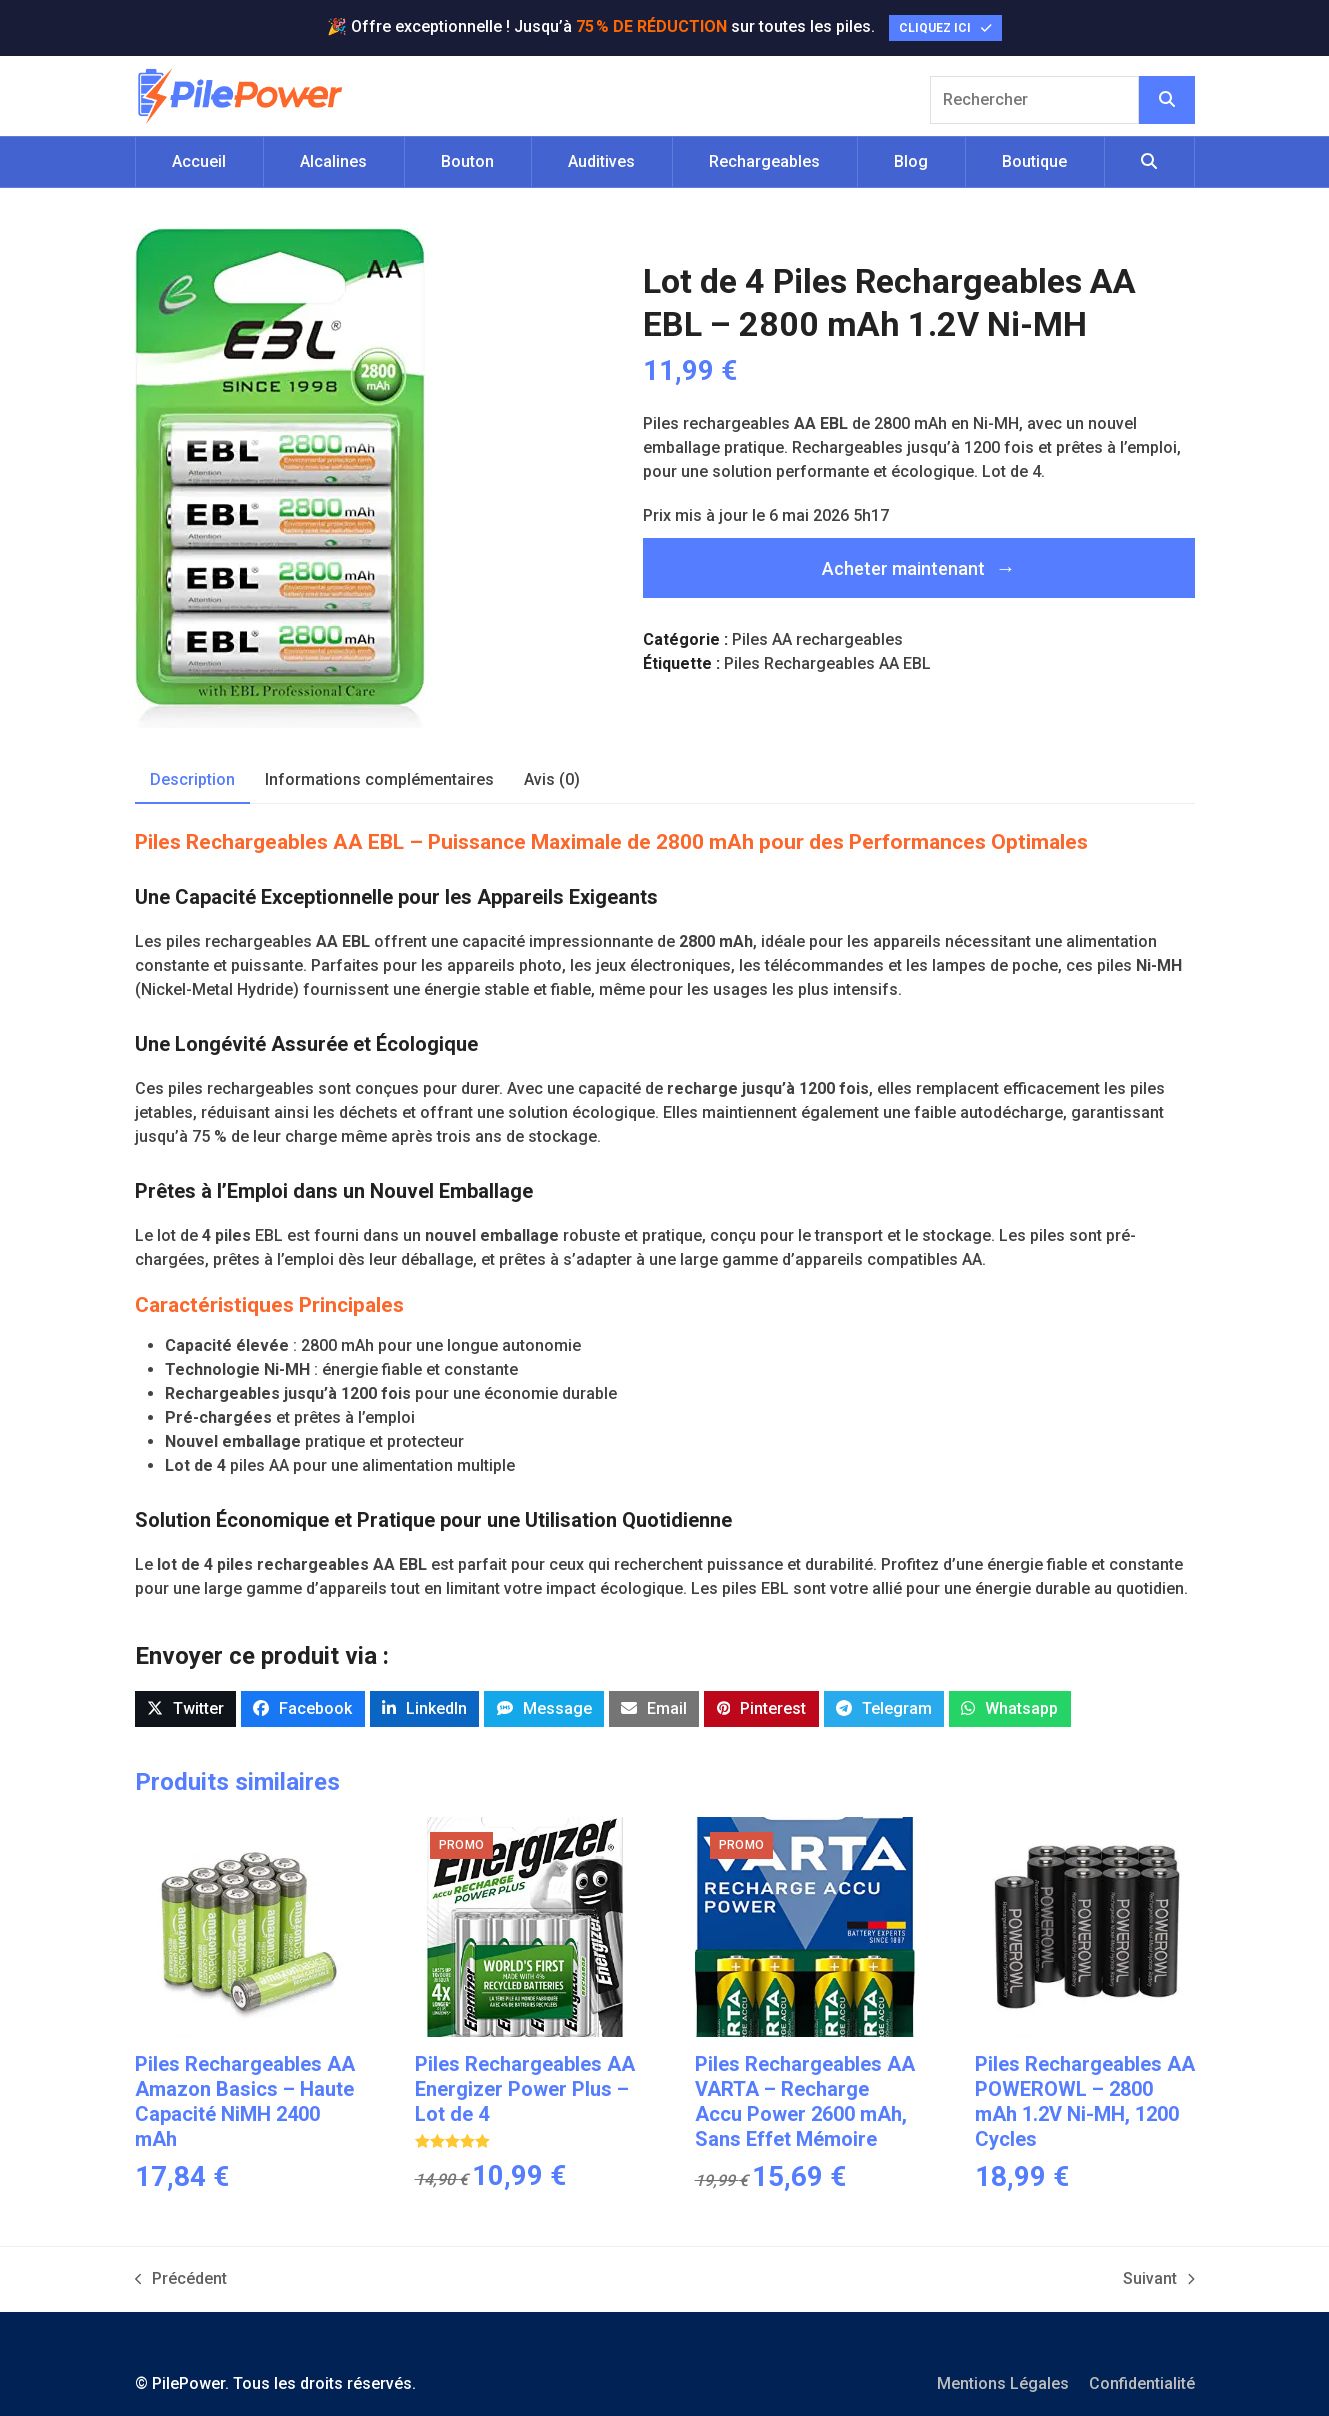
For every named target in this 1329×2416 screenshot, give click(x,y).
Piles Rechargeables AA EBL (827, 663)
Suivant (1159, 2280)
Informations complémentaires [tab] (379, 779)
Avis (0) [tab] (552, 779)
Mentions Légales (1003, 2383)
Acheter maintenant (903, 568)
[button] (1149, 162)
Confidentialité (1142, 2383)
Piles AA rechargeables (817, 639)
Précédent (181, 2280)
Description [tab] (192, 779)
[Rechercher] (1167, 100)
